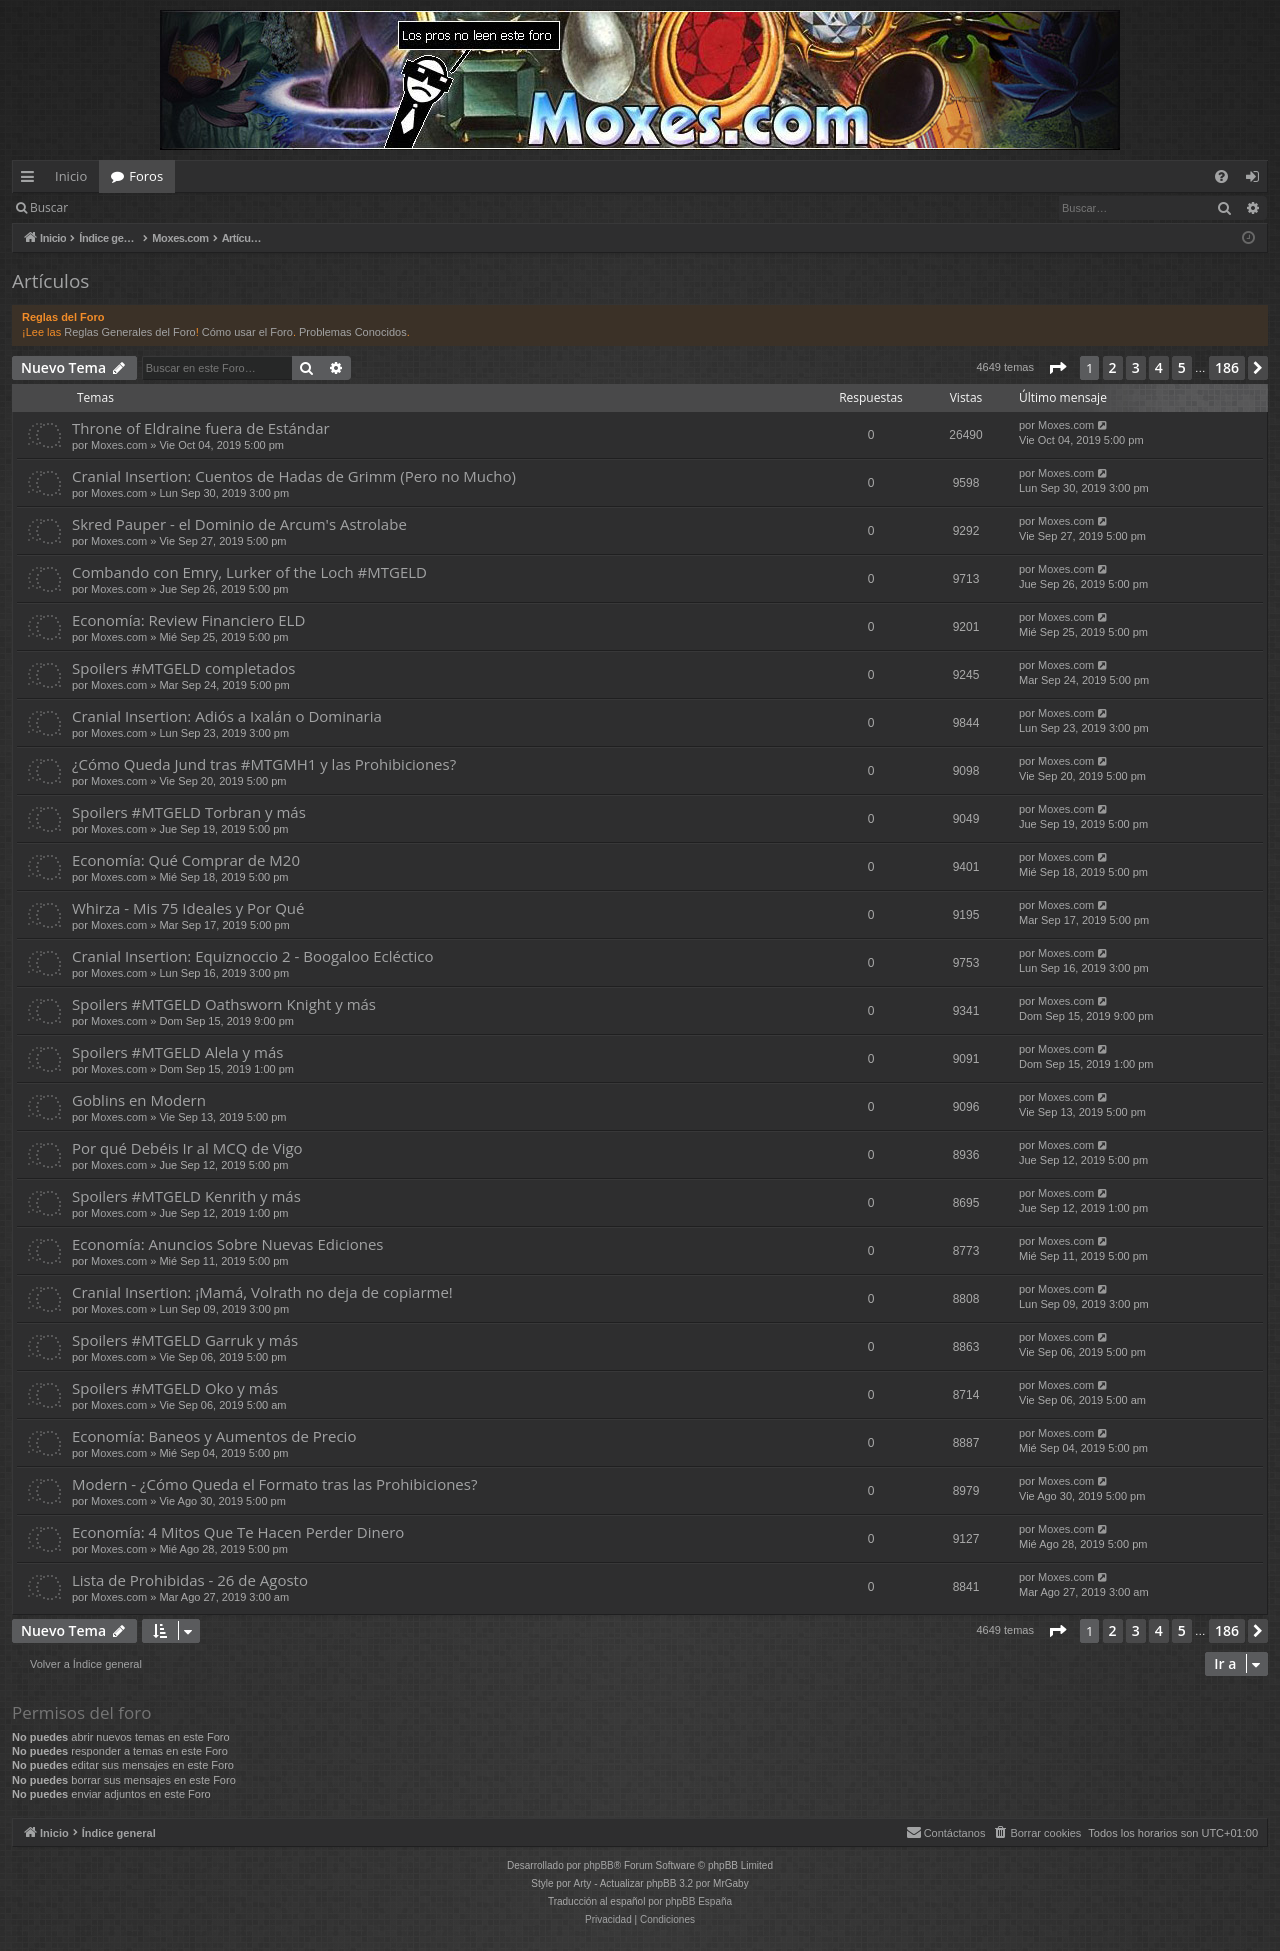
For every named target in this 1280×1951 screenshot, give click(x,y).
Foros (146, 176)
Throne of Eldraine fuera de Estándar (201, 428)
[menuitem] (1221, 176)
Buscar (49, 207)
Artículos (50, 281)
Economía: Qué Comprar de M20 (186, 860)
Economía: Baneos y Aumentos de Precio (214, 1436)
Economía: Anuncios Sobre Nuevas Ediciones (227, 1244)
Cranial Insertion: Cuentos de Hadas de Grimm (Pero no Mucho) (294, 476)
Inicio (71, 176)
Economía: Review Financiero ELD (188, 620)
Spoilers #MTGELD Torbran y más (189, 812)
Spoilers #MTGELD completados (183, 668)
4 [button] (1159, 367)
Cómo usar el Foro (247, 332)
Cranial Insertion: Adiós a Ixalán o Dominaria (227, 716)
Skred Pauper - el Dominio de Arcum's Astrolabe (239, 524)
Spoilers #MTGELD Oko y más (175, 1388)
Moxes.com (119, 445)
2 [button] (1113, 367)
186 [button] (1227, 367)
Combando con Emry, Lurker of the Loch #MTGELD (249, 572)
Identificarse (131, 207)
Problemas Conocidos (353, 332)
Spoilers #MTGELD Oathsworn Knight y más (224, 1004)
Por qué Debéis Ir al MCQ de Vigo (187, 1148)
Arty (583, 1883)
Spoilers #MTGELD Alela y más (177, 1052)
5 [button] (1182, 367)
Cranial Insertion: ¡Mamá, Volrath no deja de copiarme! (262, 1292)
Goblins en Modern (139, 1100)
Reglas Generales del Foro (129, 332)
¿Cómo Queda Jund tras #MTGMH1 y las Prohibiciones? (264, 764)
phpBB (599, 1865)
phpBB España (698, 1901)
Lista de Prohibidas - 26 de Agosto (190, 1580)
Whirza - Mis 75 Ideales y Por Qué (188, 908)
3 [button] (1136, 367)
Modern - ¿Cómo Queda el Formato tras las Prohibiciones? (274, 1484)
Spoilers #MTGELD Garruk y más (185, 1340)
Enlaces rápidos (31, 180)
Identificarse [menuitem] (1257, 180)
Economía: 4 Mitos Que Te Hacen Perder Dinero (238, 1532)
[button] (1057, 368)
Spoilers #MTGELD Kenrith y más (186, 1196)
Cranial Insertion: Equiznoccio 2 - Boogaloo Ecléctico (252, 956)
